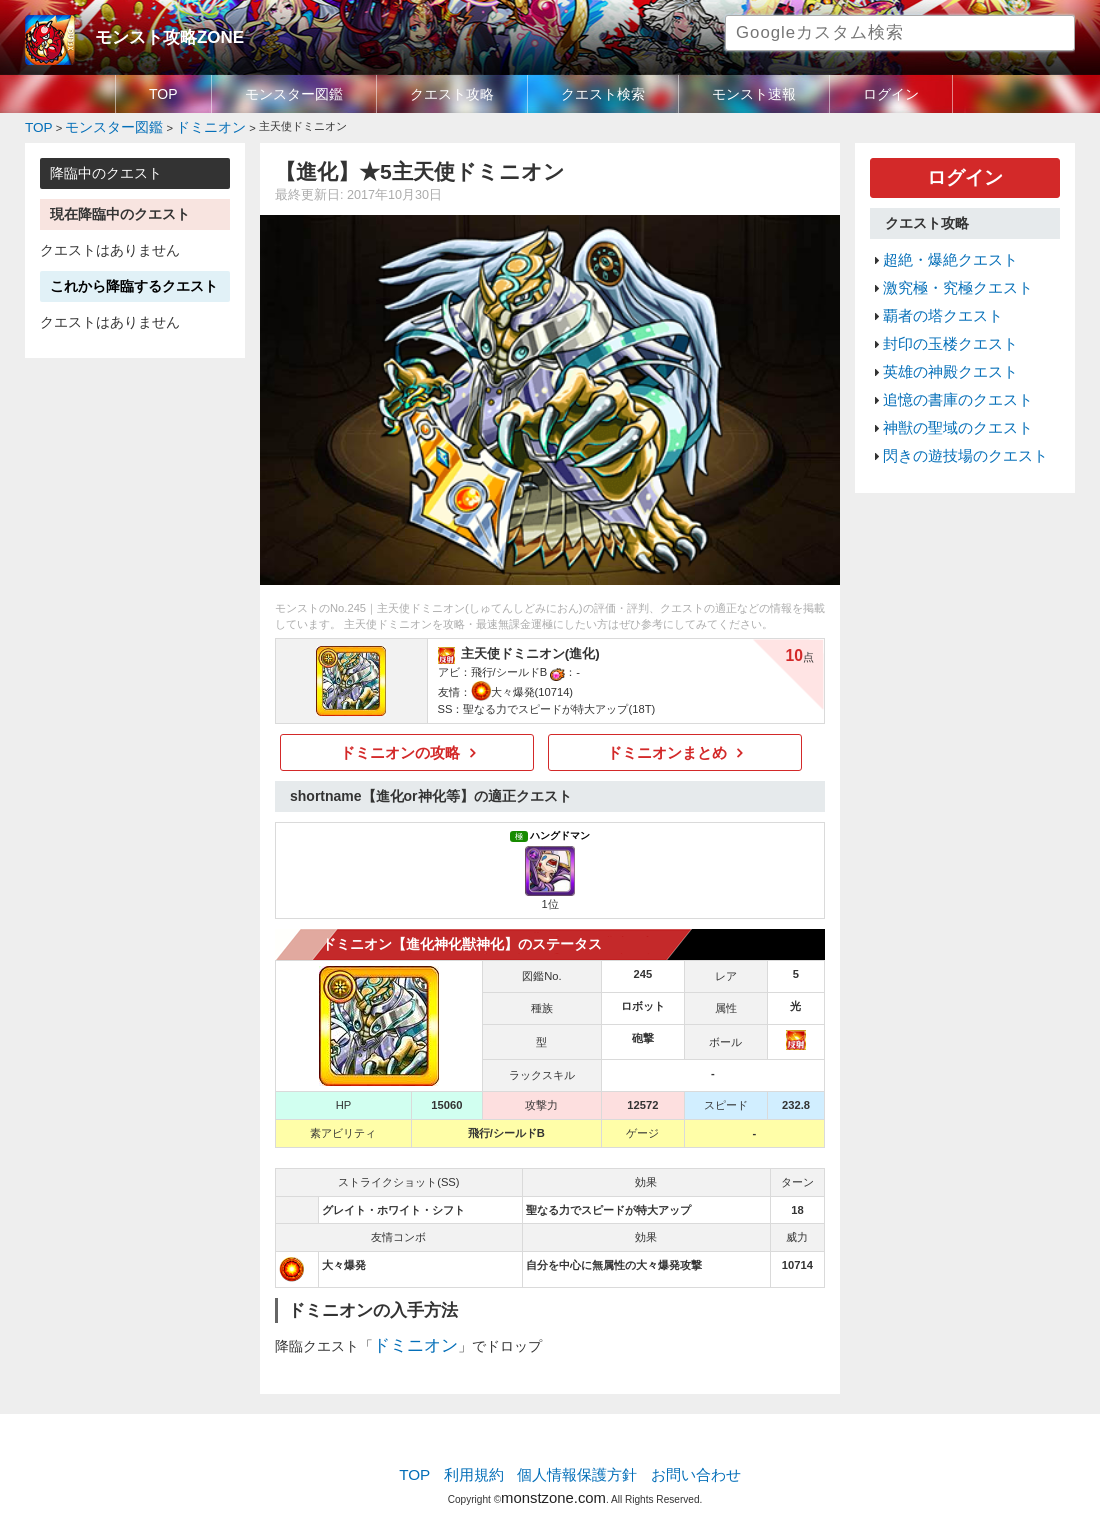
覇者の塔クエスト (935, 298)
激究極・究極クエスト (948, 274)
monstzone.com (553, 1479)
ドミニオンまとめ (667, 747)
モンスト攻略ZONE (156, 35)
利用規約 (485, 1462)
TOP (163, 94)
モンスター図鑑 (294, 94)
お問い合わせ (681, 1462)
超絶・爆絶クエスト (941, 250)
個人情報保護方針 (577, 1462)
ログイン (891, 94)
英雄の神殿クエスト (941, 345)
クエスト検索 (603, 94)
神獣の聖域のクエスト (948, 393)
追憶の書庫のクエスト (948, 369)
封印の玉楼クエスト (941, 322)
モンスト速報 (754, 94)
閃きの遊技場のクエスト (954, 417)
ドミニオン (408, 1337)
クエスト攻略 (452, 94)
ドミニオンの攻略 (400, 747)
